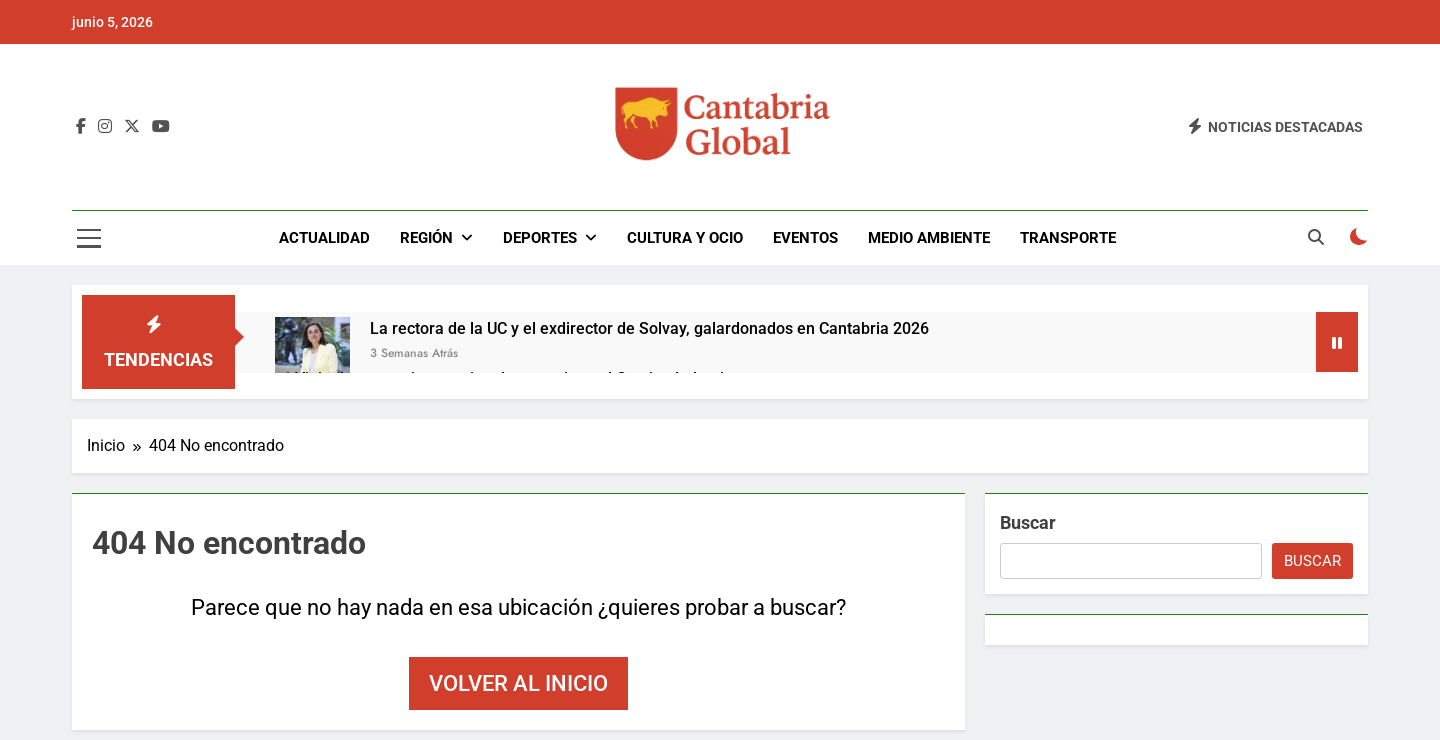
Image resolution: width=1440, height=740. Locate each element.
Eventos (805, 238)
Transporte (1068, 238)
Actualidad (324, 238)
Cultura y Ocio (685, 238)
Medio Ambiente (929, 238)
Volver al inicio (518, 683)
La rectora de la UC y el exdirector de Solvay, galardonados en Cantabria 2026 (649, 328)
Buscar (1028, 522)
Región (426, 238)
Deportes (540, 238)
